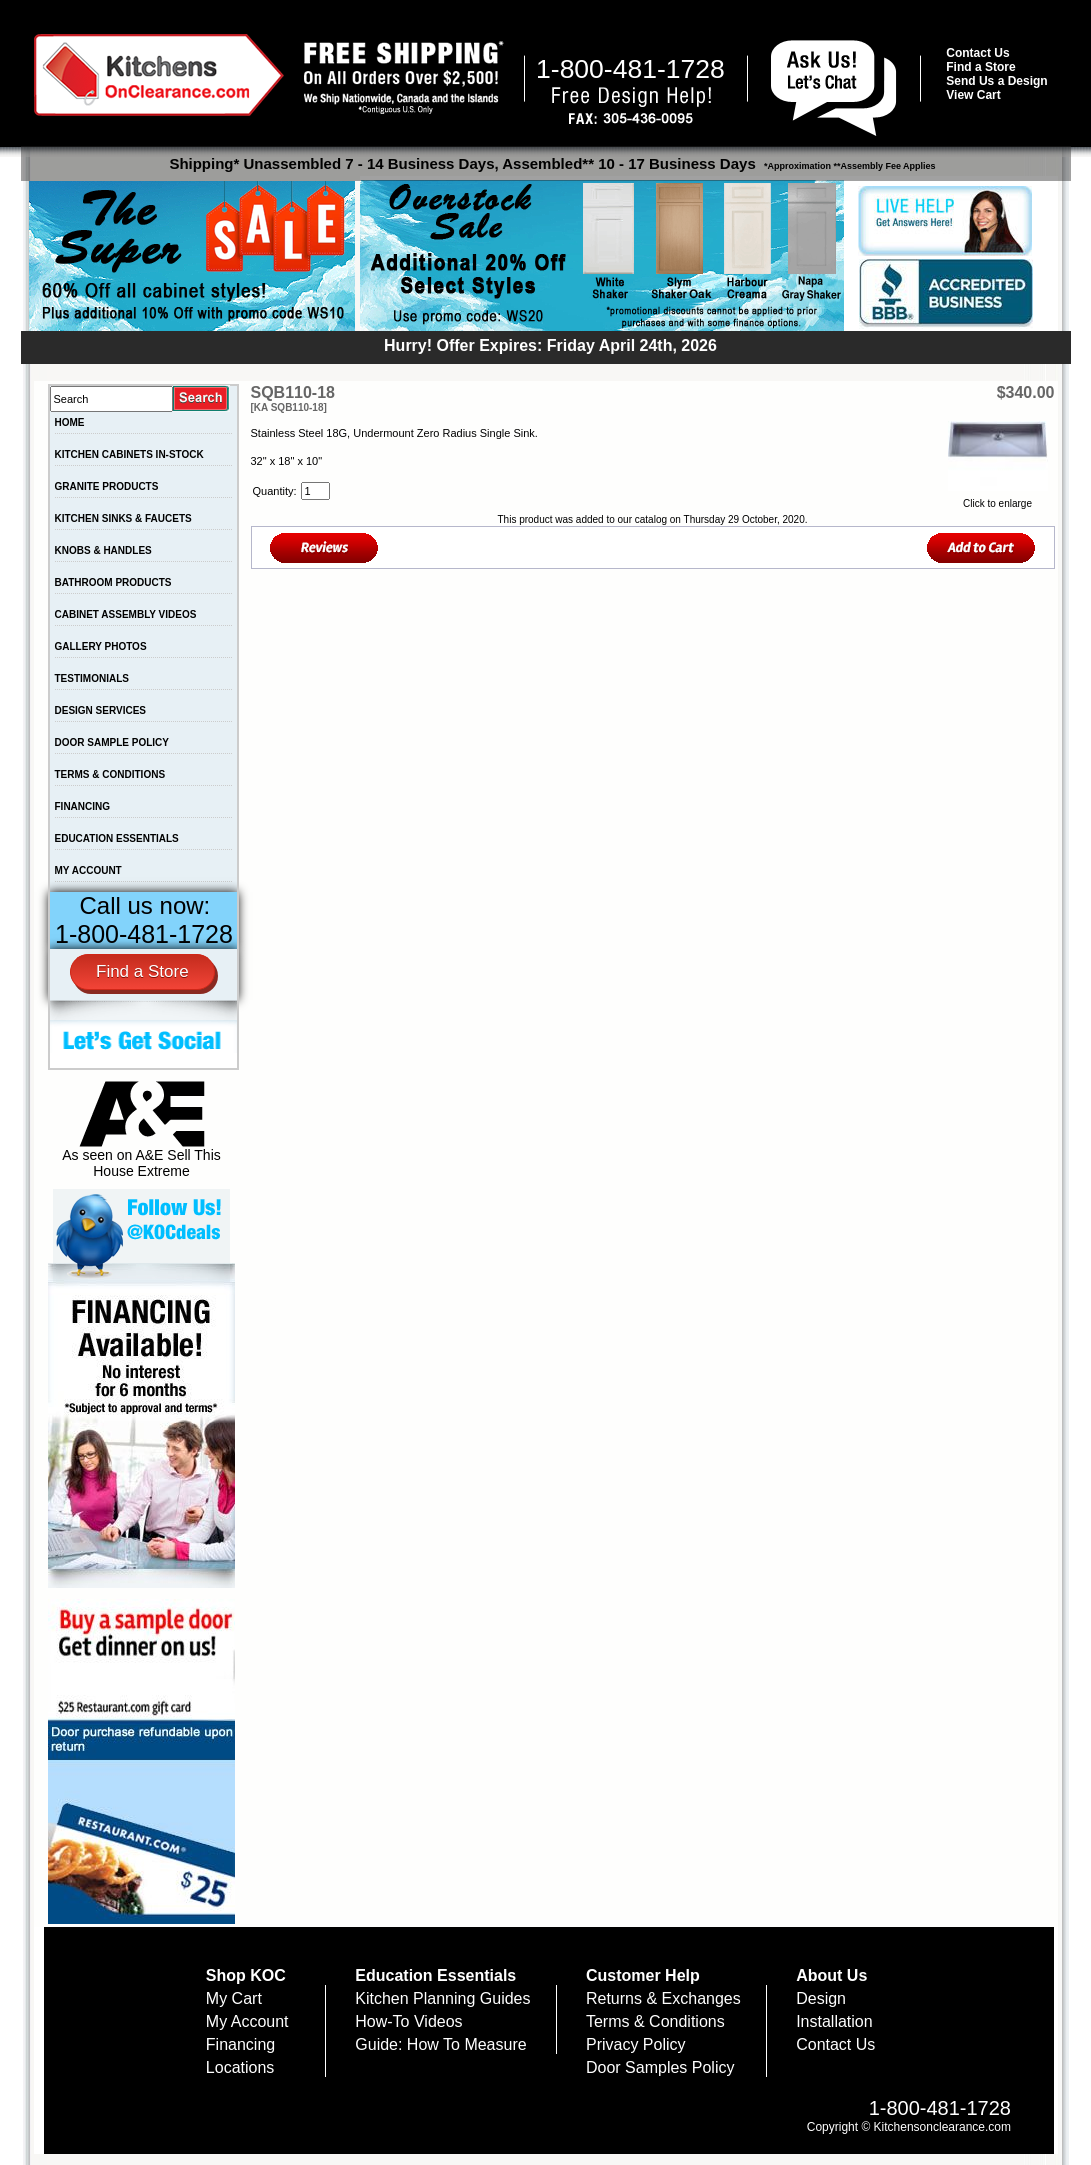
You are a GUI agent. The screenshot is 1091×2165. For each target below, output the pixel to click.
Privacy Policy (636, 2044)
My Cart (234, 1998)
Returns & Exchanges (663, 1998)
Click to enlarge (998, 498)
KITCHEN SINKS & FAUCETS (123, 518)
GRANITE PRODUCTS (107, 486)
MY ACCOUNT (88, 870)
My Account (247, 2021)
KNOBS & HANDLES (103, 550)
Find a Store (980, 67)
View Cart (973, 95)
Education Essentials (435, 1975)
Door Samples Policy (660, 2067)
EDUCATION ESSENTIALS (117, 838)
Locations (240, 2067)
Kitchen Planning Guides (442, 1998)
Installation (834, 2021)
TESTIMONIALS (92, 678)
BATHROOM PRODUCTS (113, 582)
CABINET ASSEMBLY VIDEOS (126, 614)
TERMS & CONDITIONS (110, 774)
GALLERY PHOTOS (101, 646)
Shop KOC (246, 1975)
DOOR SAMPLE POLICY (112, 742)
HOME (70, 422)
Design (821, 1998)
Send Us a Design (996, 81)
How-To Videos (408, 2021)
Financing (240, 2044)
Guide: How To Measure (440, 2044)
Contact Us (977, 53)
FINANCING (83, 806)
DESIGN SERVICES (101, 710)
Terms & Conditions (655, 2021)
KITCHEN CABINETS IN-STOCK (129, 454)
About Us (831, 1975)
